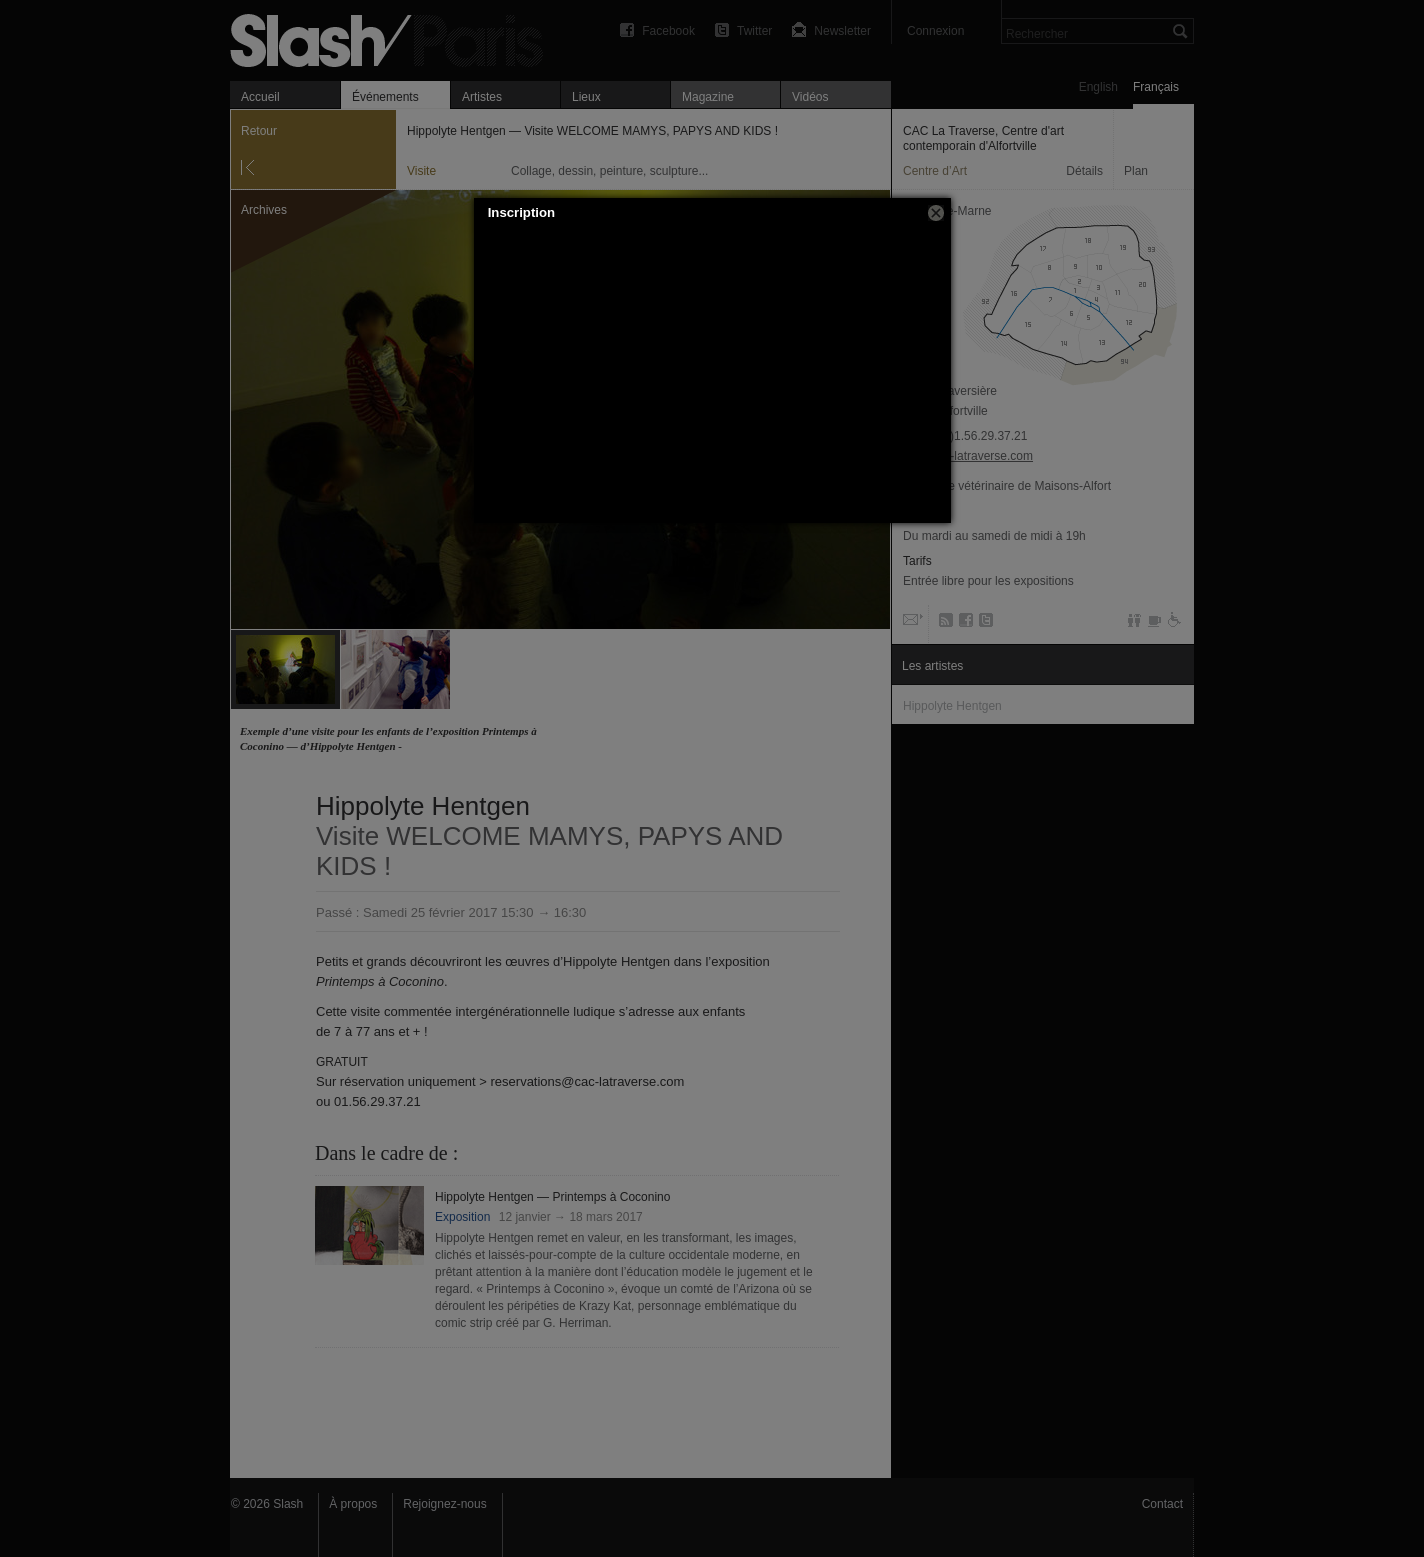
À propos (353, 1504)
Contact (1162, 1504)
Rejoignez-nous (444, 1504)
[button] (936, 213)
